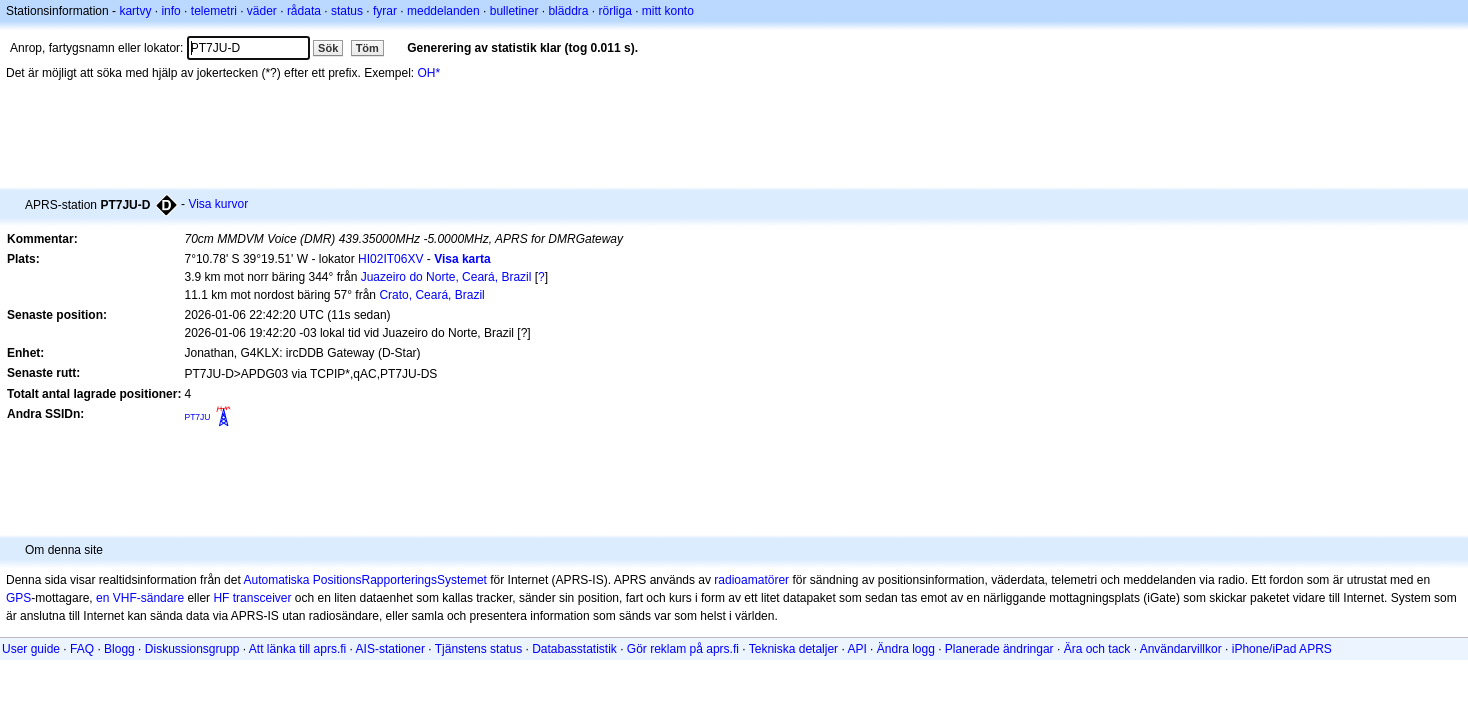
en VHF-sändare (140, 598)
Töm (367, 48)
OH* (429, 73)
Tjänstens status (478, 649)
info (170, 11)
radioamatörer (751, 580)
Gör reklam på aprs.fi (683, 649)
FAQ (82, 649)
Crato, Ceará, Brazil (431, 295)
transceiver (262, 598)
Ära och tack (1097, 649)
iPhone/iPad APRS (1282, 649)
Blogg (119, 649)
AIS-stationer (390, 649)
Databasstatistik (574, 649)
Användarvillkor (1181, 649)
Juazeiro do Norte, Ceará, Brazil (446, 277)
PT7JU (197, 417)
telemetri (214, 11)
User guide (31, 649)
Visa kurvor (218, 204)
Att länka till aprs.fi (297, 649)
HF (221, 598)
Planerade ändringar (999, 649)
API (856, 649)
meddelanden (443, 11)
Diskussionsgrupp (192, 649)
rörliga (614, 11)
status (347, 11)
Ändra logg (906, 649)
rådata (304, 11)
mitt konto (668, 11)
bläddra (568, 11)
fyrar (385, 11)
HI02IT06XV (390, 259)
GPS (18, 598)
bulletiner (514, 11)
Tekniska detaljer (793, 649)
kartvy (135, 11)
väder (262, 11)
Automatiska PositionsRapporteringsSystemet (364, 580)
